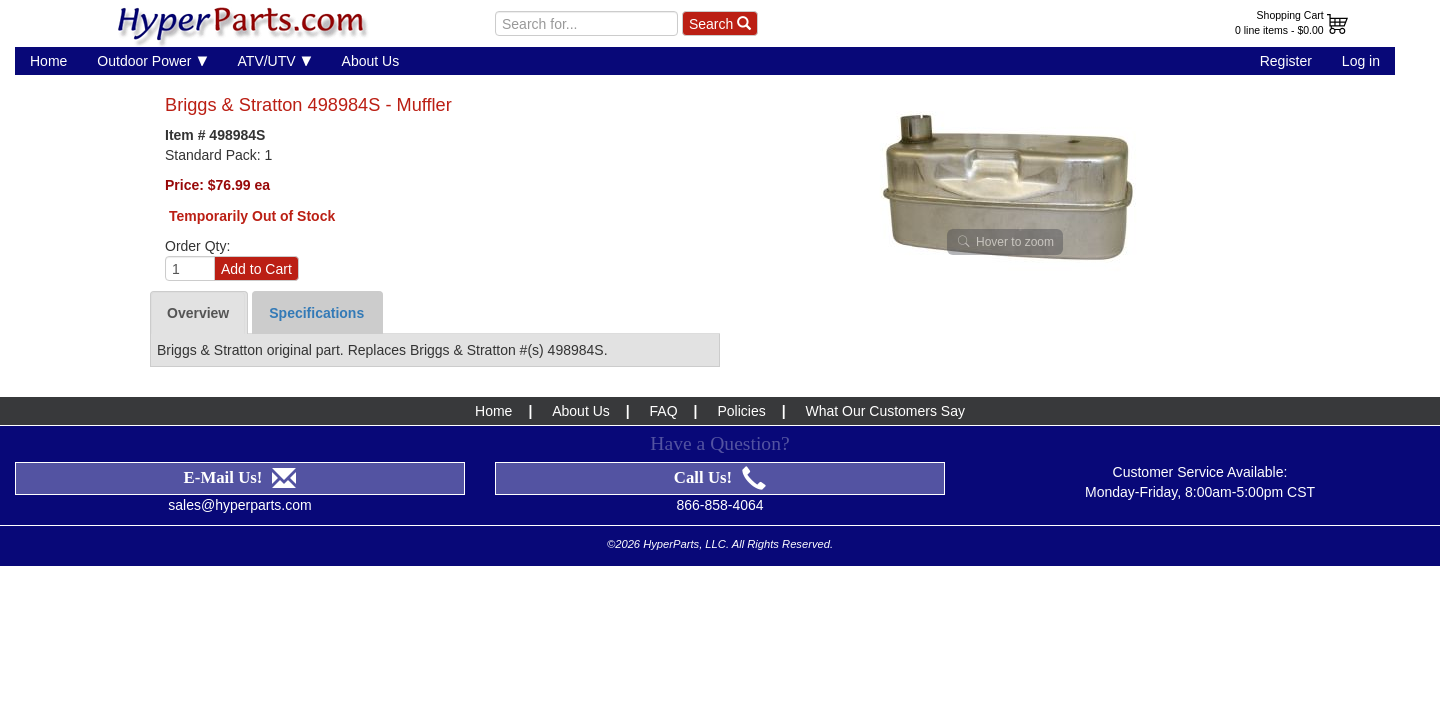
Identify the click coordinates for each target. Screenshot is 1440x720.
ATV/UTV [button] (275, 60)
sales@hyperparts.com (239, 505)
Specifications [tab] (316, 313)
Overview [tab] (198, 313)
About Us (371, 61)
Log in (1361, 61)
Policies (741, 411)
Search (720, 24)
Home (48, 61)
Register (1286, 61)
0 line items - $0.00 (1279, 30)
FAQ (664, 411)
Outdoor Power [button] (152, 60)
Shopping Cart (1290, 15)
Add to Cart (256, 269)
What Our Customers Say (885, 411)
